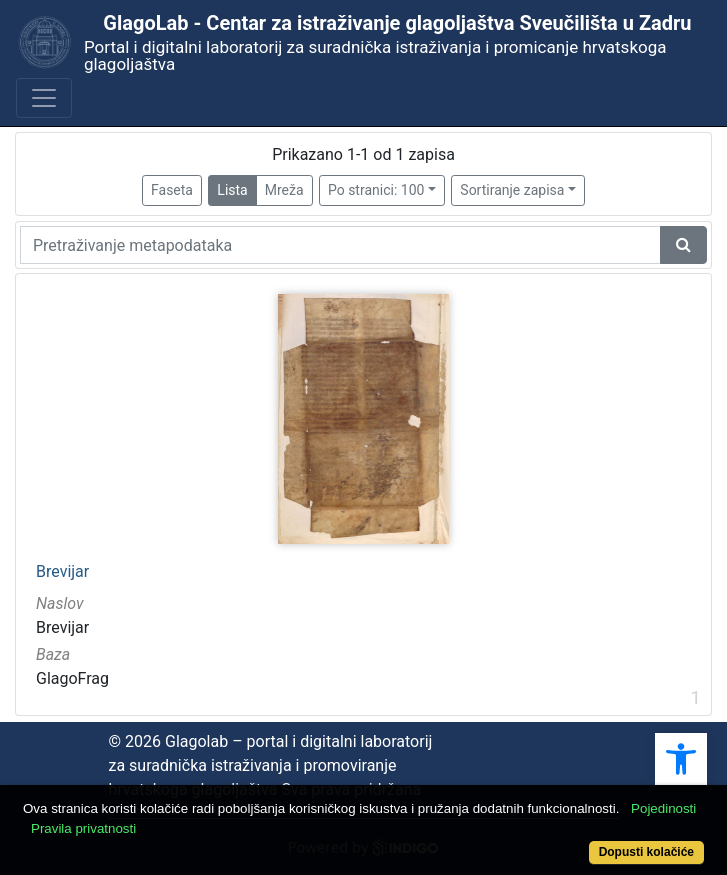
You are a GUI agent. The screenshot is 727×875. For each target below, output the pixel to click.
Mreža (284, 190)
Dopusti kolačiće (646, 852)
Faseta (172, 190)
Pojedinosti (663, 808)
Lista (232, 190)
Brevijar (62, 572)
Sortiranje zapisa (512, 190)
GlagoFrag (72, 678)
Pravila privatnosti (83, 828)
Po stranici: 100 (376, 190)
